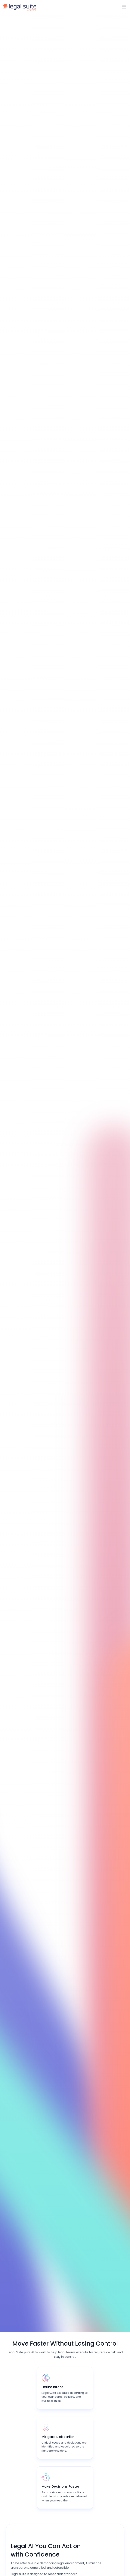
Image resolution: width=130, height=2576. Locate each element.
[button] (123, 6)
